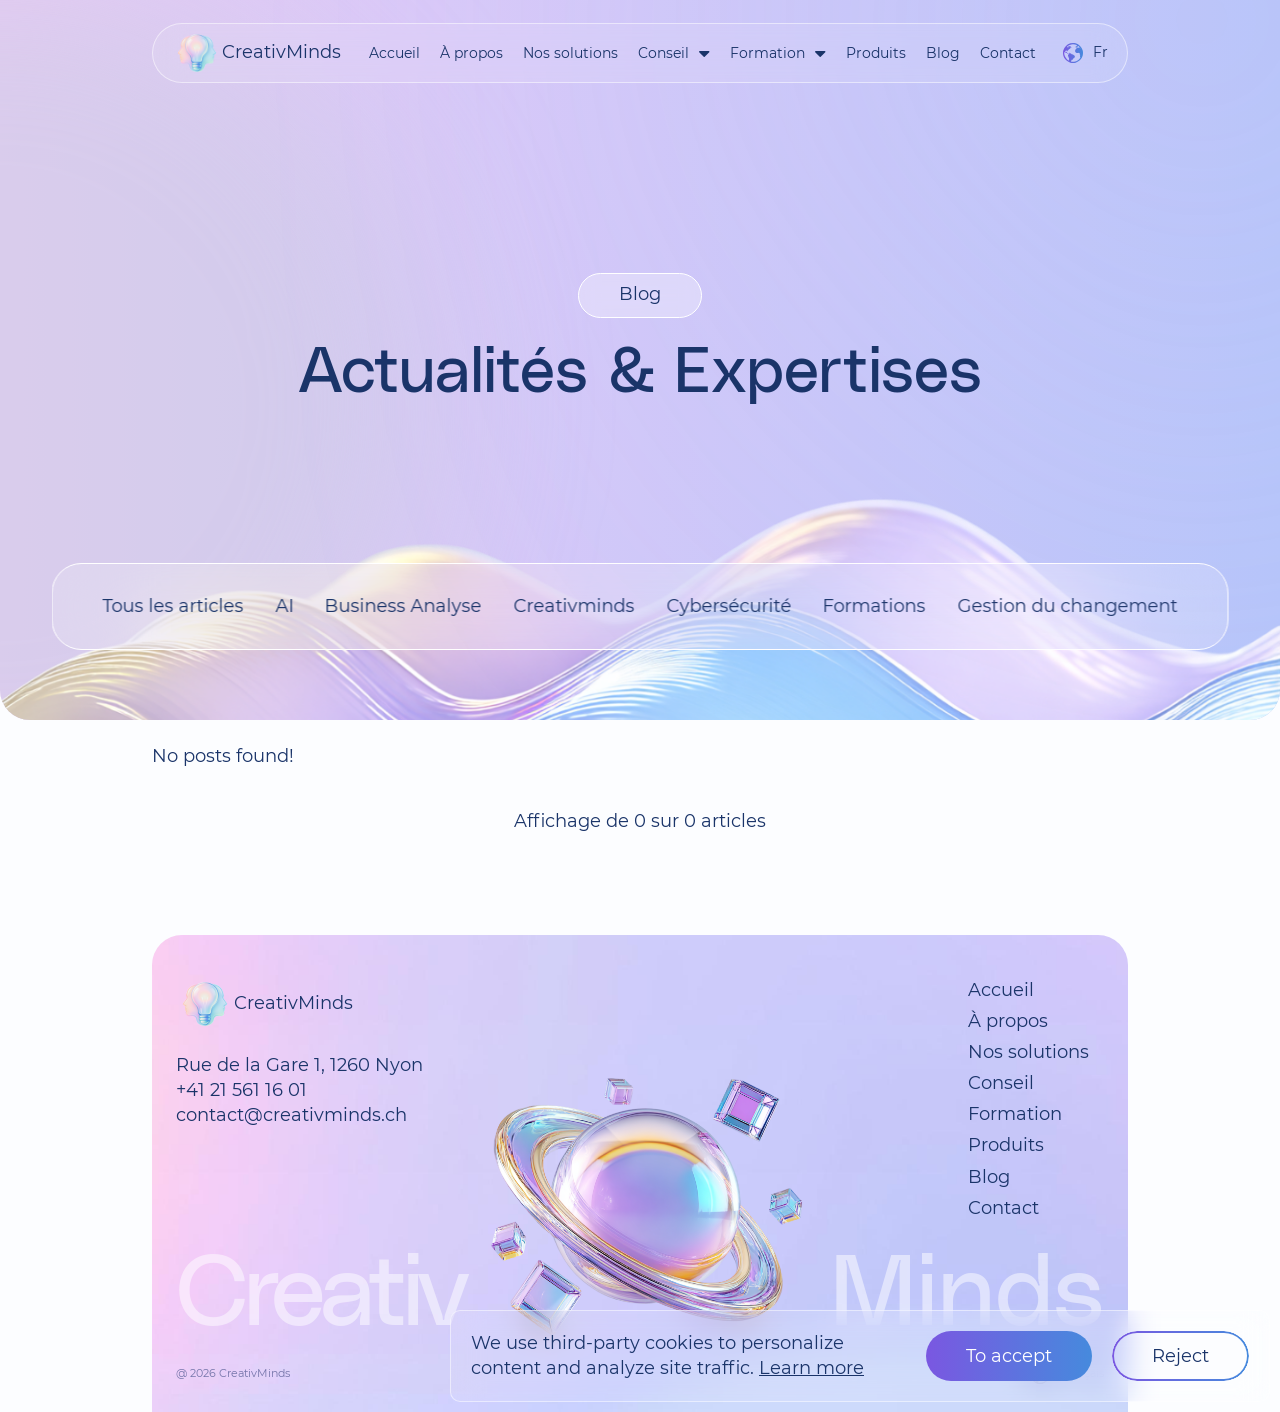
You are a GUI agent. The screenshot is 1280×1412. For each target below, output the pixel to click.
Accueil (394, 53)
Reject (1180, 1356)
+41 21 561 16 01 (241, 1090)
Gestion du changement (1067, 606)
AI (284, 606)
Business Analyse (403, 606)
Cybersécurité (728, 606)
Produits (876, 53)
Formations (874, 606)
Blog (943, 53)
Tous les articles (173, 606)
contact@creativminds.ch (291, 1115)
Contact (1008, 53)
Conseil (663, 53)
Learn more (811, 1368)
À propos (471, 53)
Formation (767, 53)
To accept (1009, 1356)
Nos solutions (570, 53)
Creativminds (573, 606)
